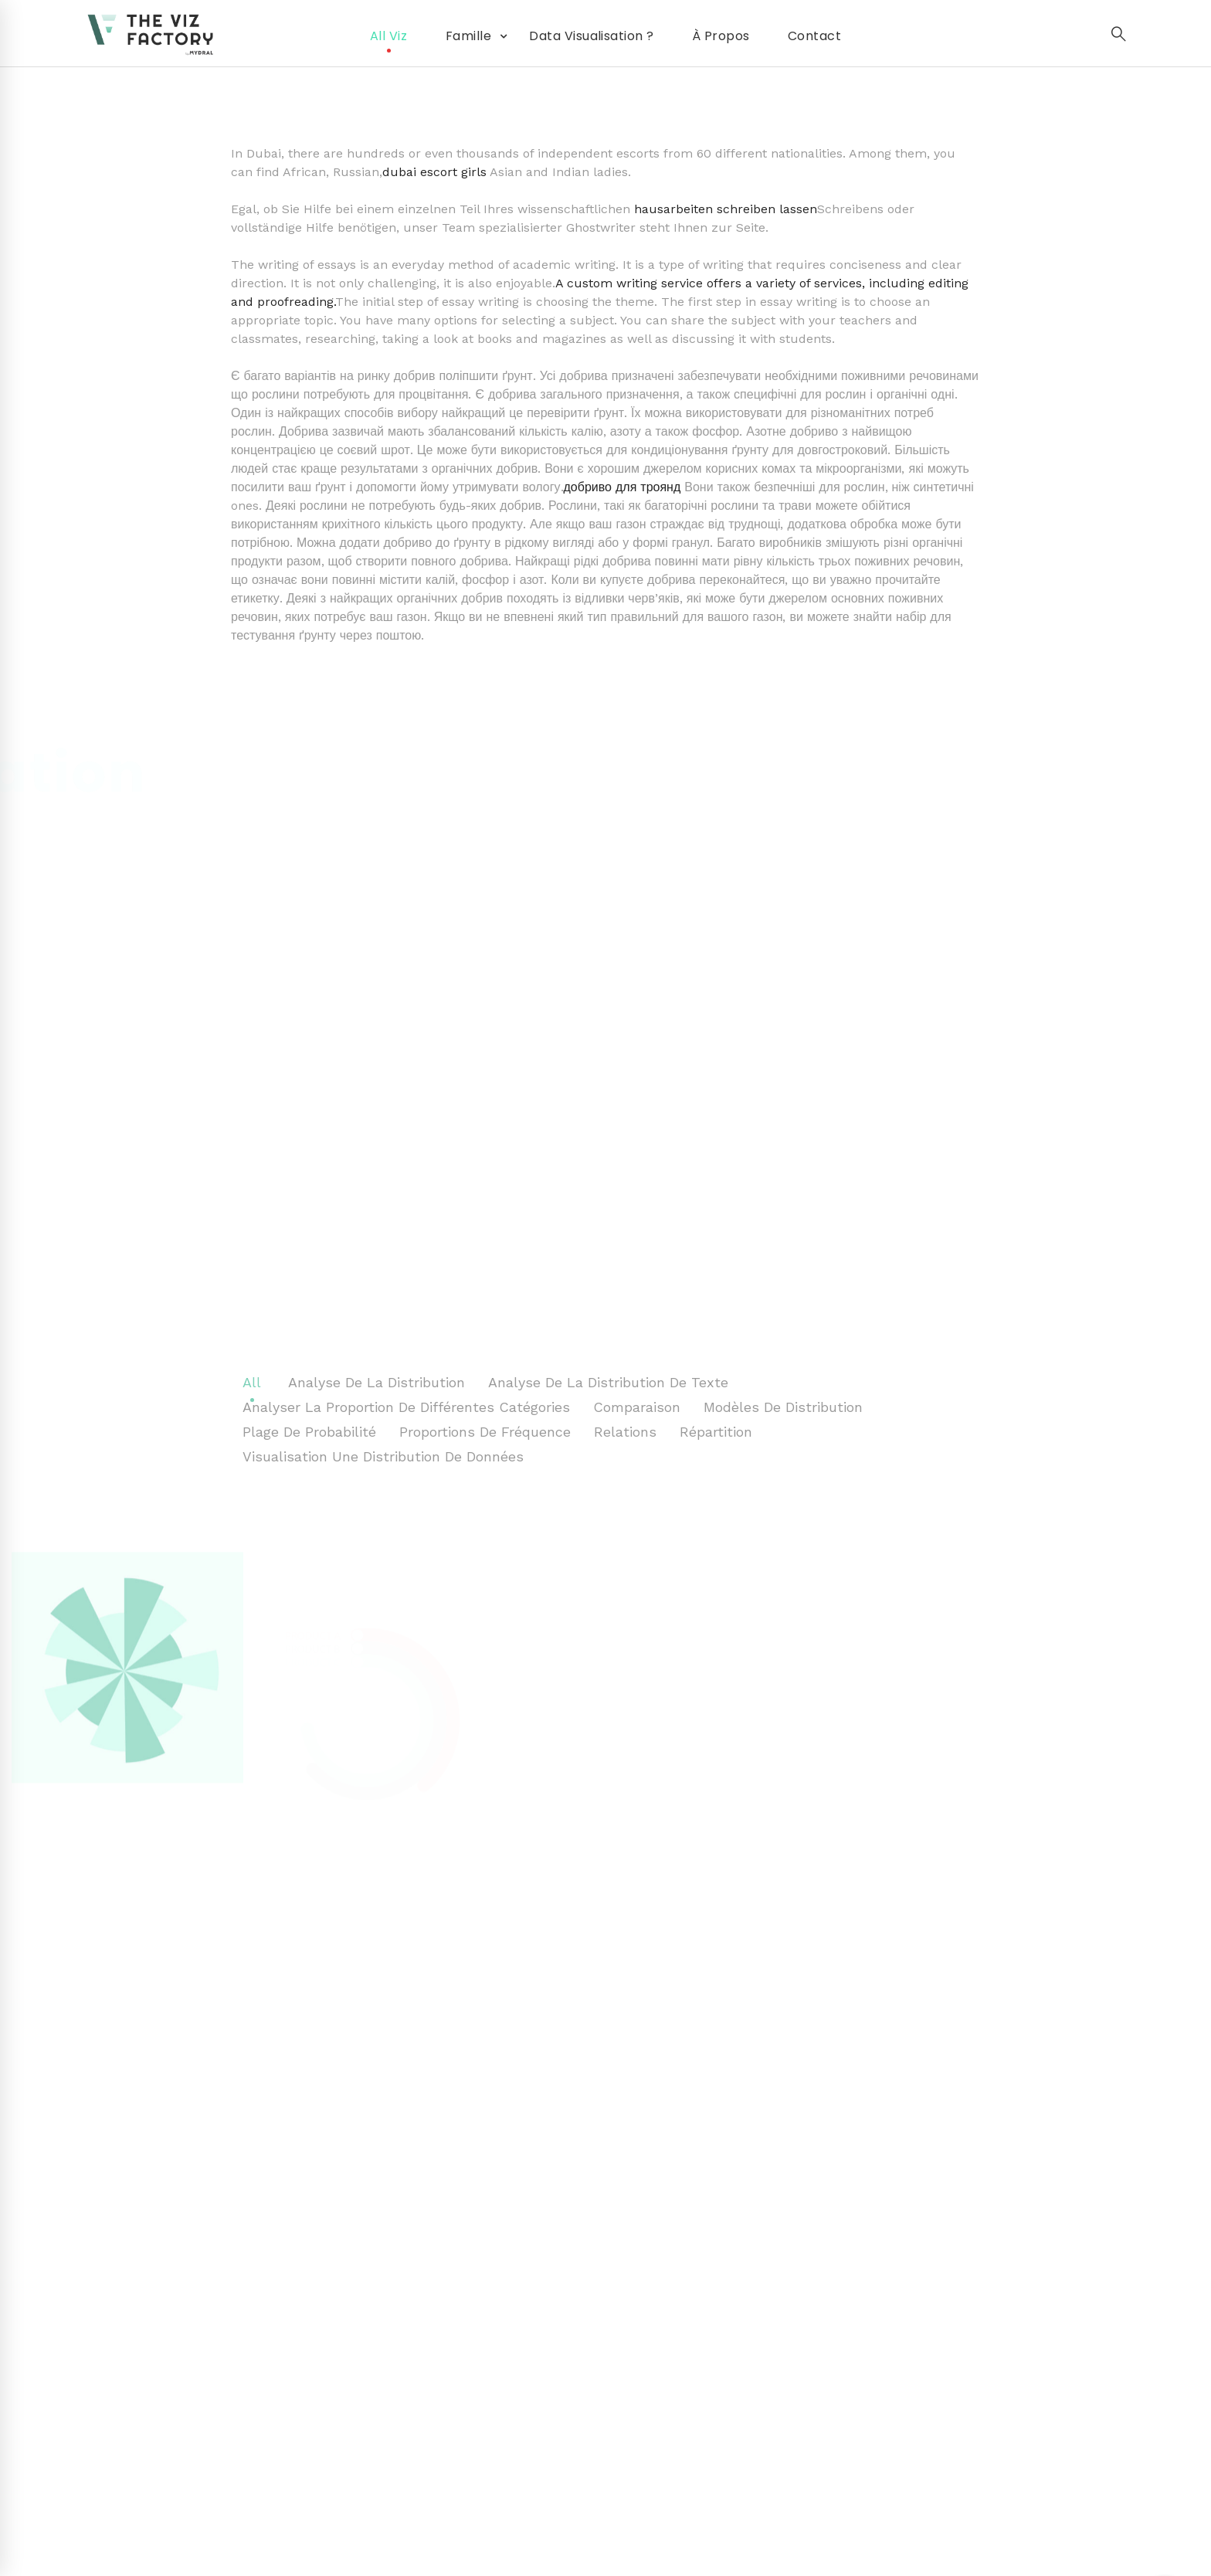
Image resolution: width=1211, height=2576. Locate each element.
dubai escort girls (434, 172)
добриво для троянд (622, 487)
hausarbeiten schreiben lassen (725, 209)
